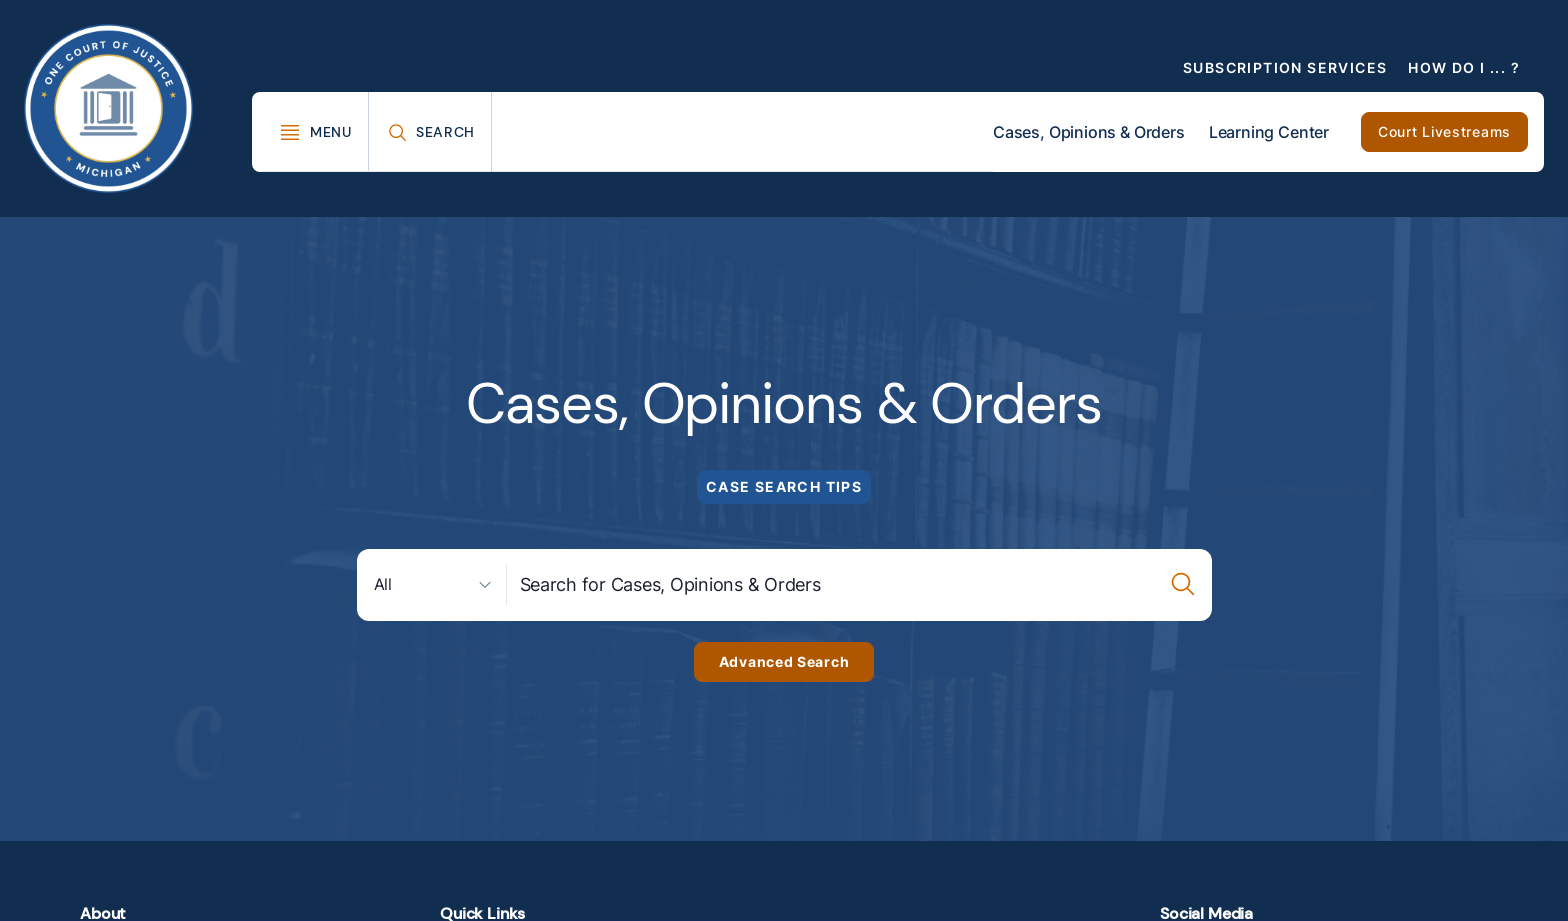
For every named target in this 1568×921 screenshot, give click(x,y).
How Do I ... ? (1464, 67)
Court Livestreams (1444, 131)
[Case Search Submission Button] (1184, 585)
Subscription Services (1285, 67)
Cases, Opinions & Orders (1089, 132)
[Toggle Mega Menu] (315, 132)
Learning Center (1269, 132)
